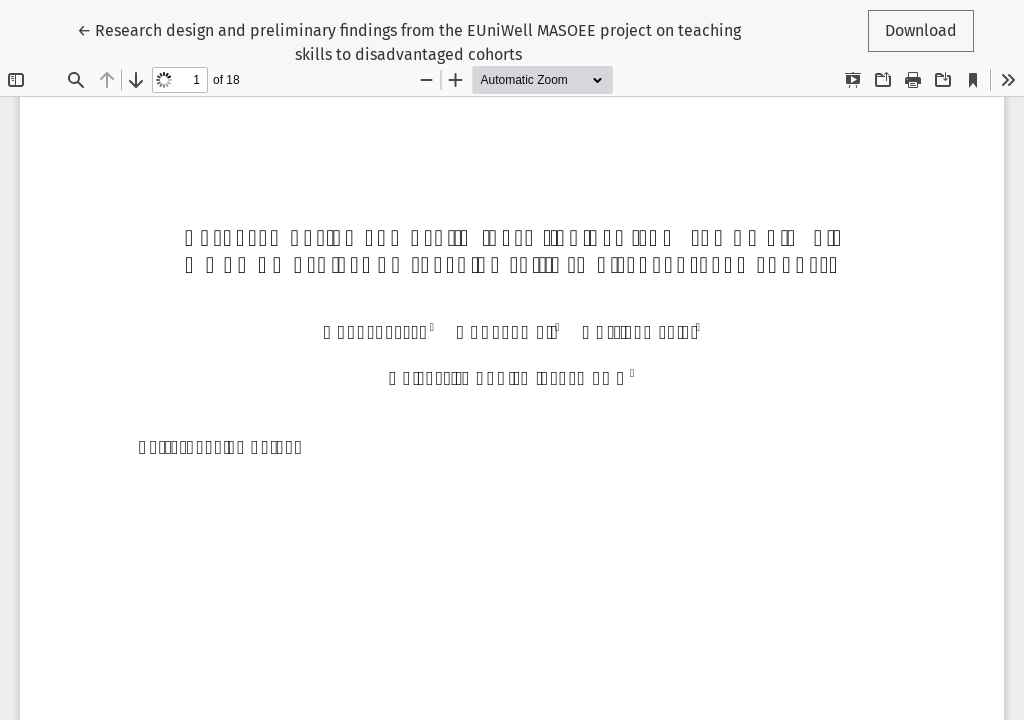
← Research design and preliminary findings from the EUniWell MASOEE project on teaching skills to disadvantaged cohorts (409, 41)
